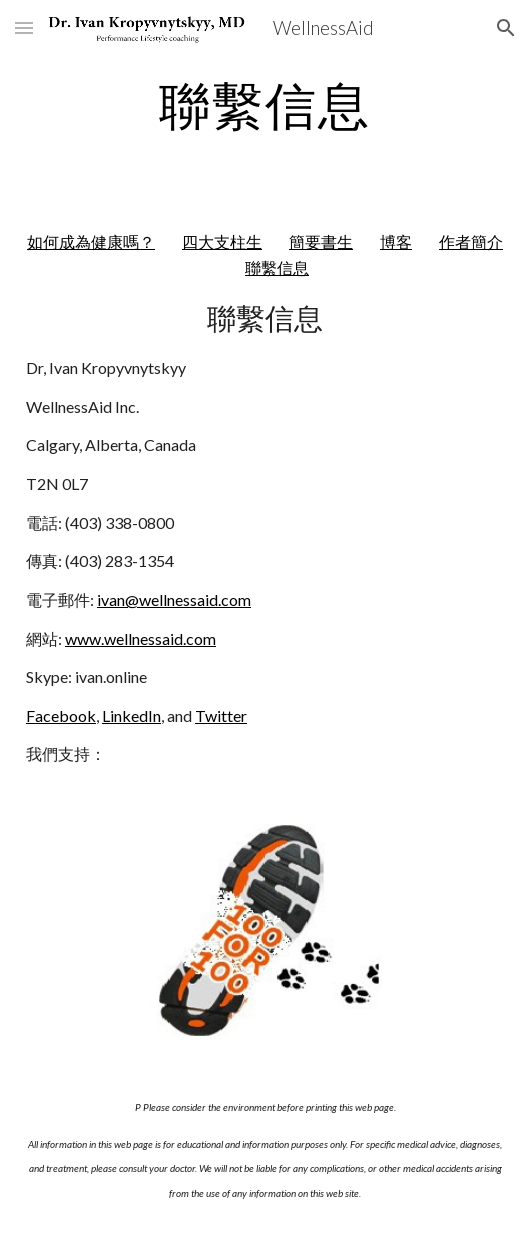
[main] (265, 105)
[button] (24, 27)
